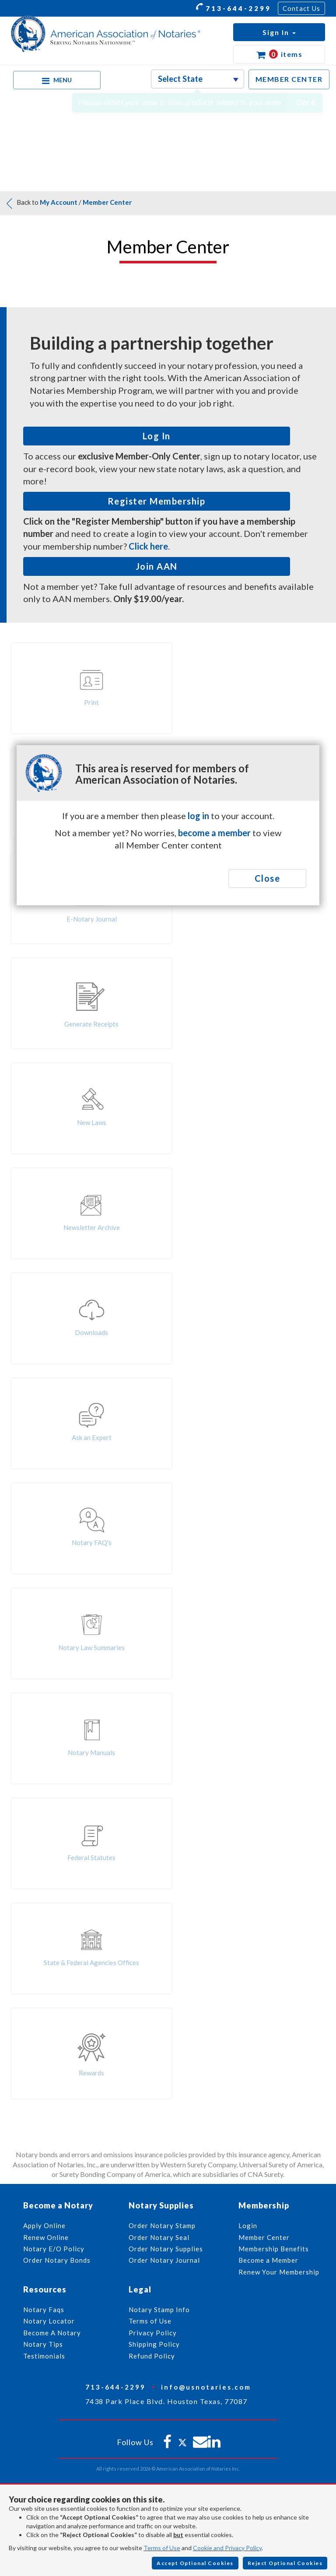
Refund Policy (152, 2356)
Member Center (107, 202)
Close (267, 878)
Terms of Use (162, 2547)
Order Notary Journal (164, 2260)
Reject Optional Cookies (285, 2563)
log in (198, 815)
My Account (58, 202)
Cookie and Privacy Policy (227, 2547)
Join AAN (157, 566)
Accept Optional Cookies (195, 2563)
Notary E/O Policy (53, 2249)
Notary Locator (49, 2321)
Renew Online (46, 2237)
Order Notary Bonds (57, 2260)
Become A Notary (52, 2333)
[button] (279, 32)
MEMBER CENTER (289, 79)
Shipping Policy (154, 2344)
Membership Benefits (273, 2249)
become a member (214, 832)
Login (247, 2225)
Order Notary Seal (159, 2237)
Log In (157, 436)
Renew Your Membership (278, 2272)
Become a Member (268, 2260)
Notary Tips (43, 2344)
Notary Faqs (43, 2309)
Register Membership (157, 501)
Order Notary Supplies (166, 2249)
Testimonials (44, 2356)
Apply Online (44, 2225)
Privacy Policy (153, 2333)
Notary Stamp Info (159, 2309)
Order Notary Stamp (162, 2225)
